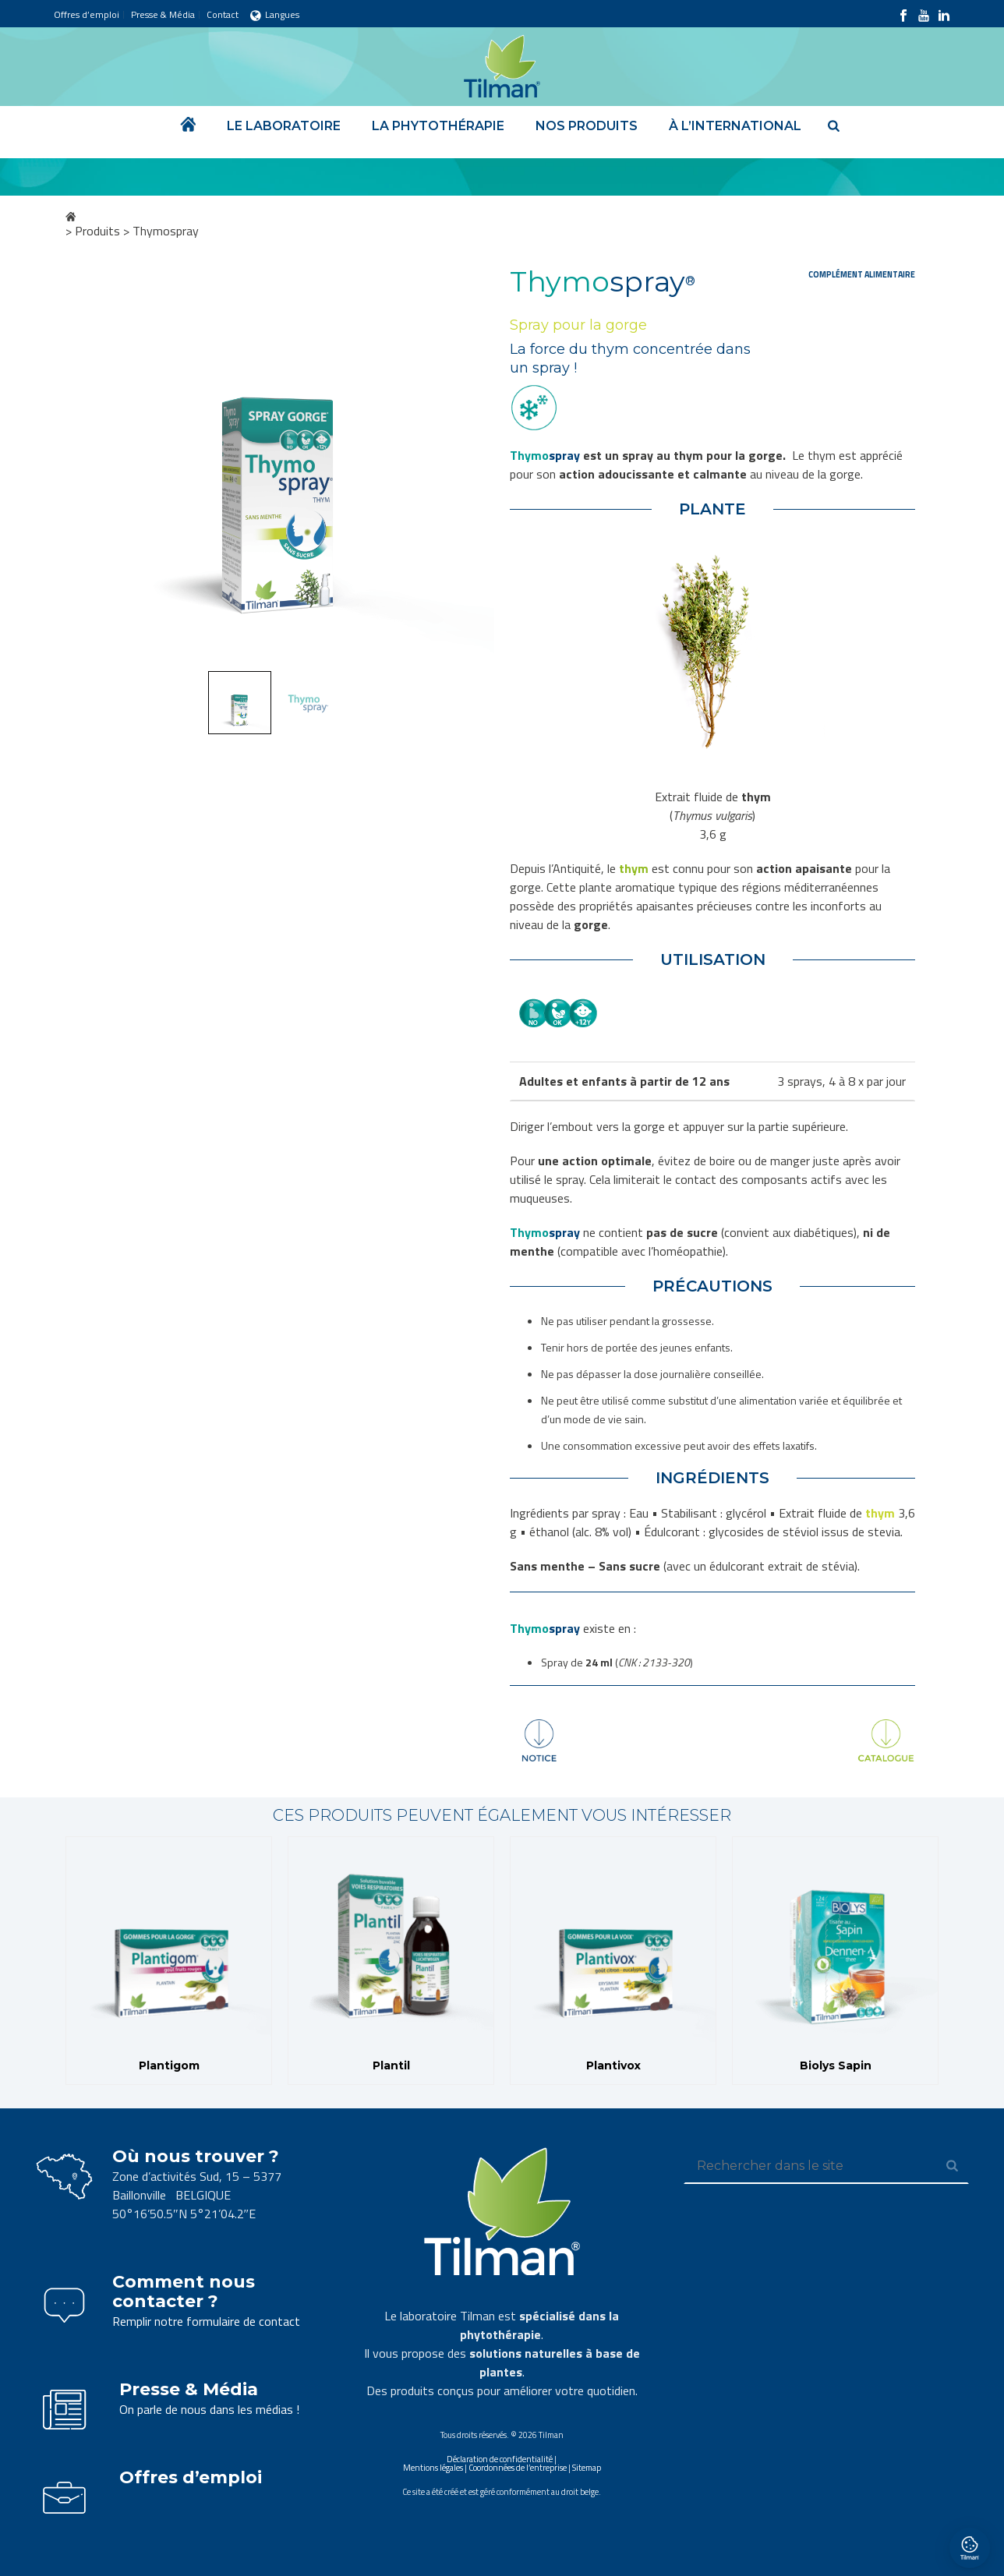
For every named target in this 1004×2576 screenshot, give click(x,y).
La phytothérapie (438, 125)
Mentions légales (433, 2467)
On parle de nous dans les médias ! (209, 2409)
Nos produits (587, 125)
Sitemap (586, 2467)
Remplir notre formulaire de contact (206, 2321)
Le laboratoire (284, 125)
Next (468, 468)
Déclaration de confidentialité (500, 2459)
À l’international (735, 125)
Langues (274, 14)
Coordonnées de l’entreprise (517, 2467)
